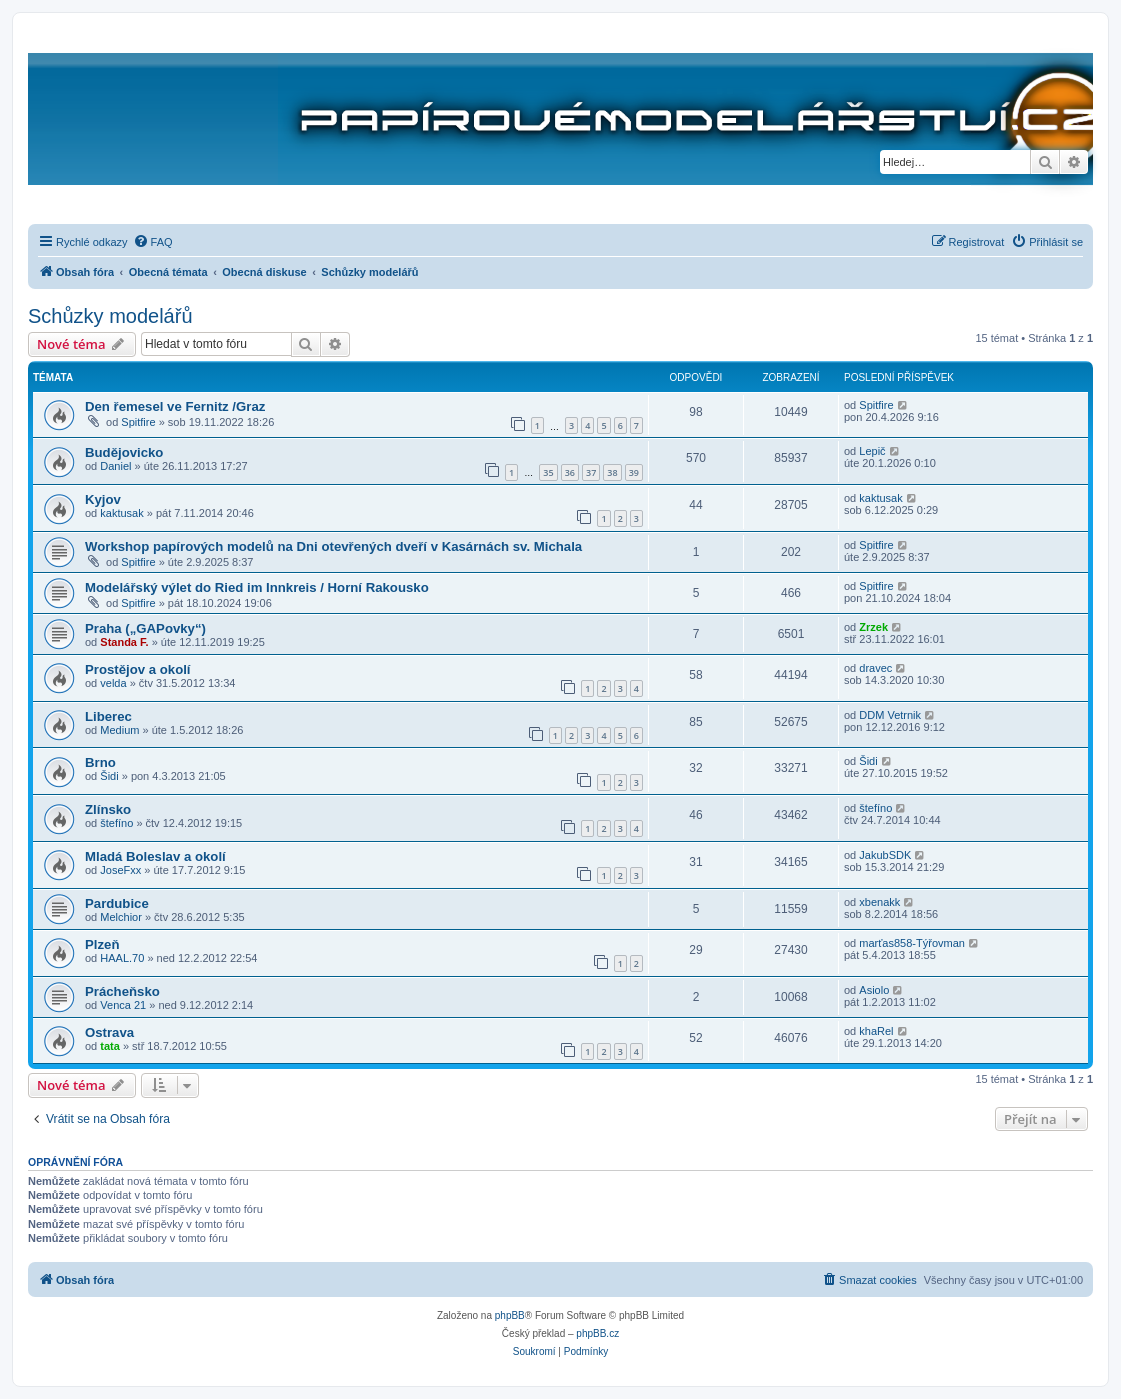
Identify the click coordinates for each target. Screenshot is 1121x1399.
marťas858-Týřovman (912, 943)
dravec (875, 668)
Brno (100, 762)
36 (570, 472)
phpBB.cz (597, 1333)
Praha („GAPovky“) (145, 628)
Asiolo (874, 990)
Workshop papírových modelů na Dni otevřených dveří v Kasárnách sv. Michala (333, 546)
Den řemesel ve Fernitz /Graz (175, 406)
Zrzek (873, 627)
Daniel (115, 466)
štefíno (116, 823)
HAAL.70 (122, 958)
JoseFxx (120, 870)
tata (110, 1046)
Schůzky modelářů (110, 316)
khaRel (876, 1031)
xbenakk (879, 902)
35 (548, 472)
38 (612, 472)
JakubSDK (885, 855)
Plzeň (102, 944)
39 (634, 472)
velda (113, 683)
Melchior (121, 917)
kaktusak (121, 513)
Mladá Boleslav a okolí (155, 856)
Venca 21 (123, 1005)
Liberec (108, 716)
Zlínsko (108, 809)
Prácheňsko (122, 991)
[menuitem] (153, 242)
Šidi (109, 776)
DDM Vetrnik (890, 715)
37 (591, 472)
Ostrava (109, 1032)
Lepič (872, 451)
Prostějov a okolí (138, 669)
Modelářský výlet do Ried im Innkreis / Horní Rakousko (257, 587)
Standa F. (124, 642)
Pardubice (117, 903)
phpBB (510, 1315)
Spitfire (138, 422)
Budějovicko (124, 452)
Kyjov (103, 499)
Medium (119, 730)
